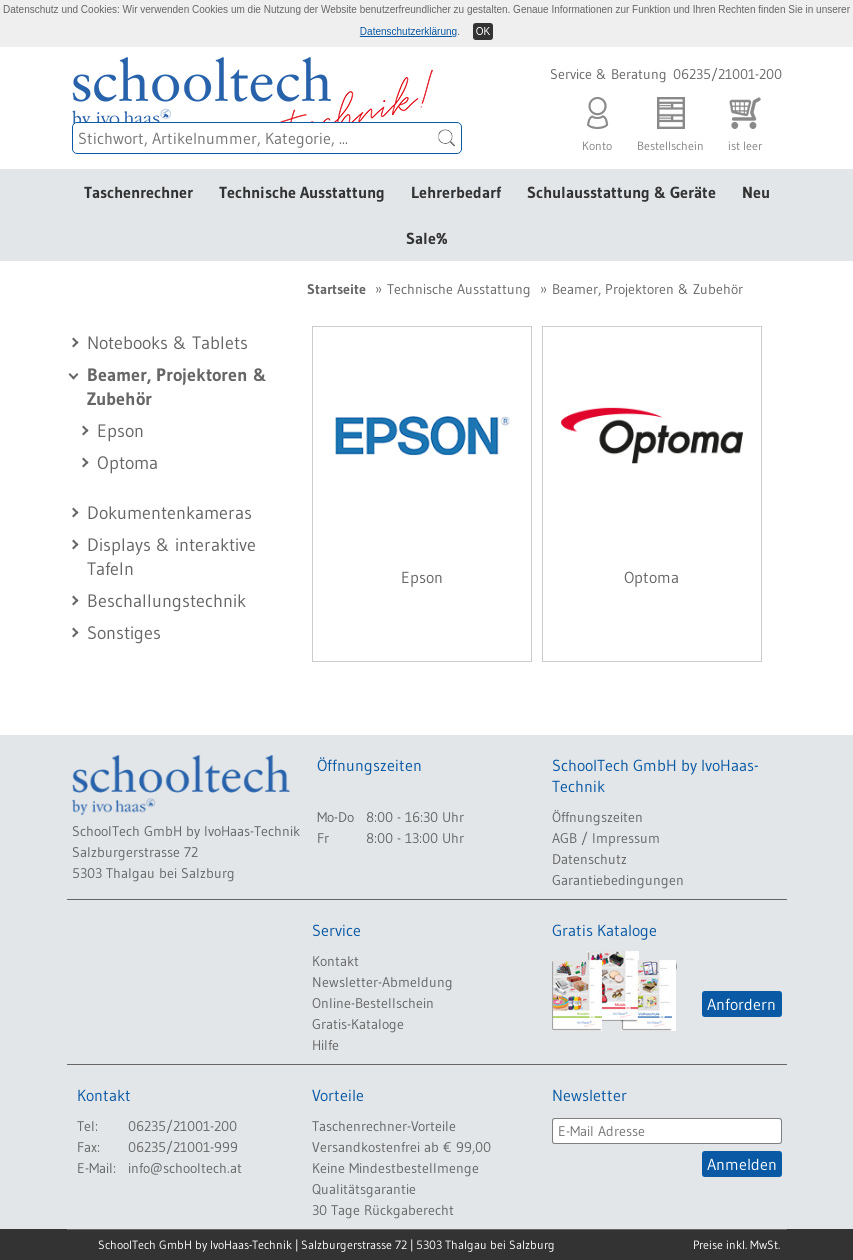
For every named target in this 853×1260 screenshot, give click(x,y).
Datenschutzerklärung (408, 31)
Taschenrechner (138, 192)
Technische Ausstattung (302, 192)
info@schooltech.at (185, 1168)
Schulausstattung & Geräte (621, 192)
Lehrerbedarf (456, 192)
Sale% (427, 238)
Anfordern (741, 1004)
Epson (120, 431)
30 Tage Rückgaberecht (383, 1210)
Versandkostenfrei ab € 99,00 (401, 1147)
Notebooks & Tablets (167, 343)
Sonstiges (124, 633)
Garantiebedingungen (618, 880)
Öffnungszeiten (597, 817)
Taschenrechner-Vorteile (384, 1126)
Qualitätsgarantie (364, 1189)
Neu (756, 192)
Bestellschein (670, 119)
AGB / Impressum (606, 838)
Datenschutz (589, 859)
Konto (597, 119)
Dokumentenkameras (169, 513)
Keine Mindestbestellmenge (395, 1168)
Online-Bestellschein (373, 1003)
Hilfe (325, 1045)
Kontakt (335, 961)
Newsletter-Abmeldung (382, 982)
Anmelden (742, 1164)
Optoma (127, 463)
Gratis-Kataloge (358, 1024)
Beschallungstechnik (166, 601)
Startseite (336, 289)
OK (483, 31)
